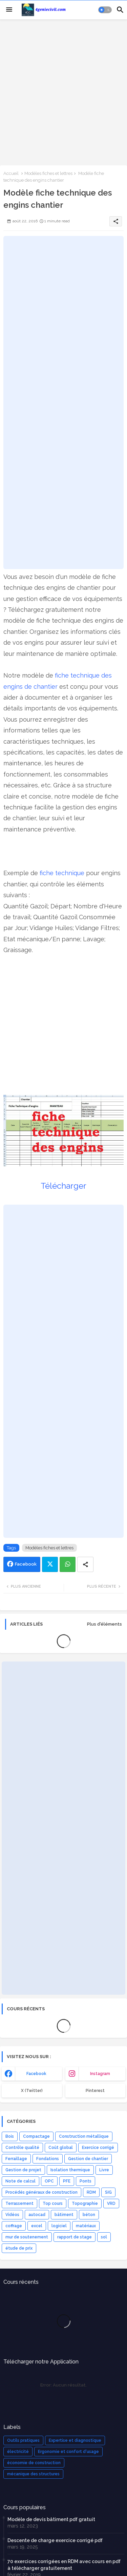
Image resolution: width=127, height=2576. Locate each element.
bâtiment (64, 2214)
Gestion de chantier (88, 2158)
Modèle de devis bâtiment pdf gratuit (51, 2519)
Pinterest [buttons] (95, 2090)
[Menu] (9, 10)
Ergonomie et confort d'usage (68, 2451)
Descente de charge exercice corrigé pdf (55, 2540)
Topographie (85, 2203)
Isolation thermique (70, 2170)
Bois (9, 2136)
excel (36, 2225)
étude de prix (19, 2248)
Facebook (26, 1564)
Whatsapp (68, 1564)
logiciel (59, 2225)
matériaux (86, 2225)
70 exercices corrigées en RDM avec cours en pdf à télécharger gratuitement (64, 2565)
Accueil (11, 173)
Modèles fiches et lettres (48, 173)
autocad (36, 2214)
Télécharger (63, 1186)
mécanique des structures (33, 2474)
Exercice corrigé (98, 2147)
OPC (49, 2181)
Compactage (36, 2136)
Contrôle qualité (22, 2147)
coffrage (13, 2225)
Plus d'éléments (104, 1624)
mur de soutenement (26, 2237)
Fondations (47, 2158)
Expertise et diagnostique (75, 2440)
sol (104, 2237)
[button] (105, 9)
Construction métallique (84, 2136)
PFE (66, 2181)
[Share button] (85, 1564)
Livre (104, 2170)
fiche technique (62, 873)
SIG (108, 2192)
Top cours (53, 2203)
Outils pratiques (23, 2440)
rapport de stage (74, 2237)
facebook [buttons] (36, 2073)
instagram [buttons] (100, 2073)
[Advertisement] (63, 91)
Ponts (85, 2181)
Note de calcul (20, 2181)
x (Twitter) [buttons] (32, 2090)
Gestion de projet (23, 2170)
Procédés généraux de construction (41, 2192)
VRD (111, 2203)
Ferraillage (16, 2158)
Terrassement (19, 2203)
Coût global (60, 2147)
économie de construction (34, 2462)
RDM (91, 2192)
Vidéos (12, 2214)
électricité (18, 2451)
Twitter (50, 1564)
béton (89, 2214)
